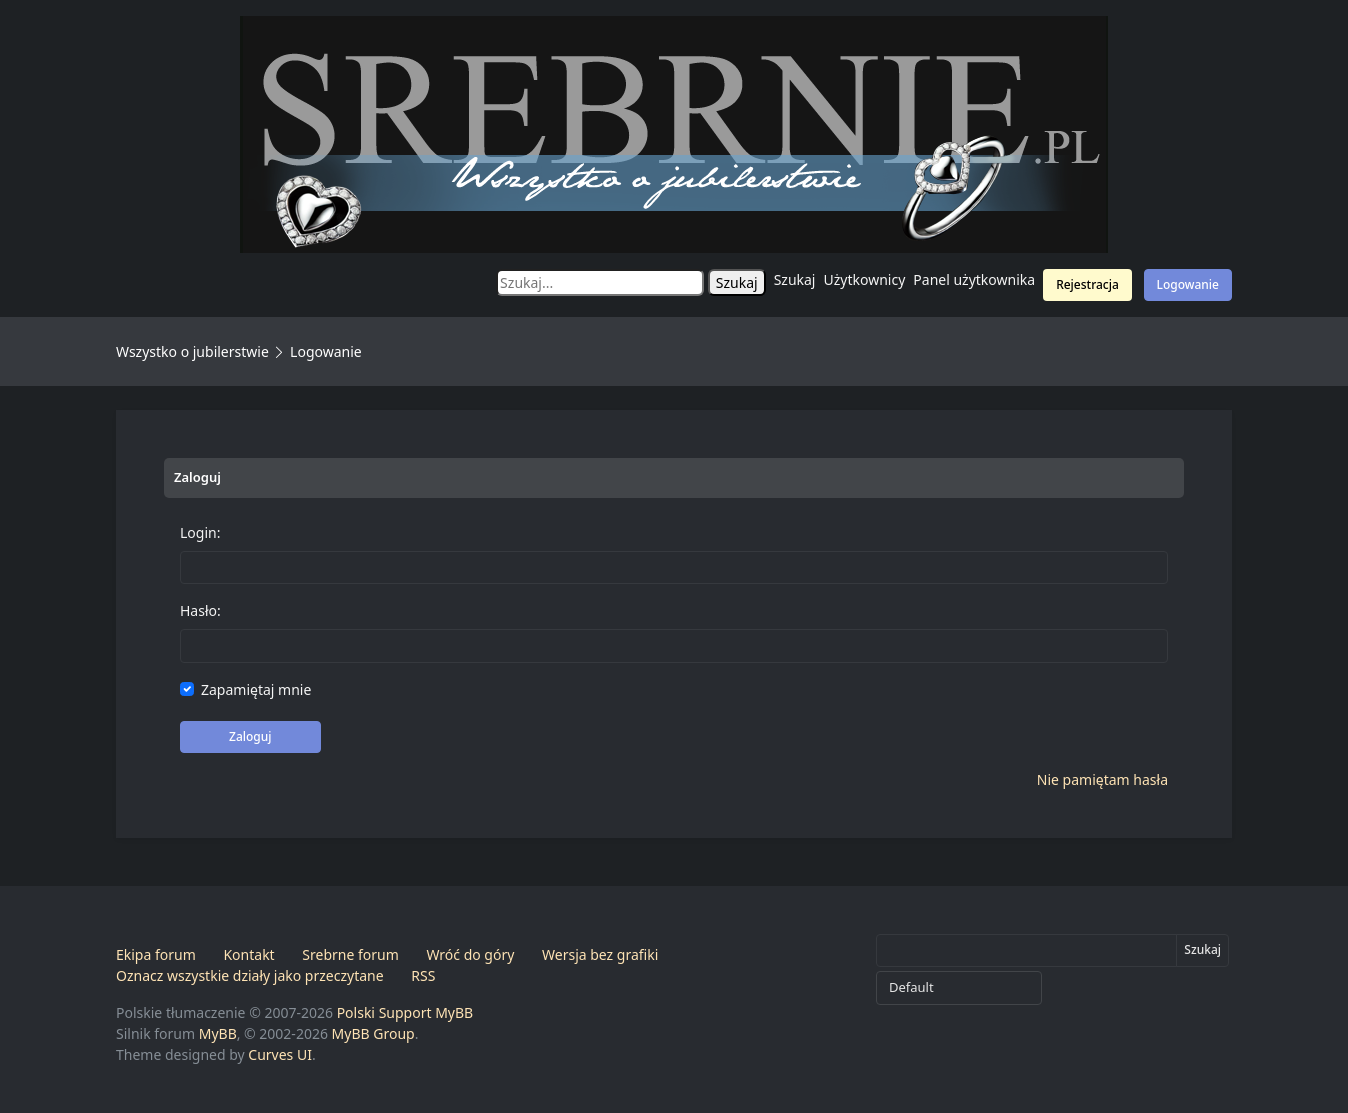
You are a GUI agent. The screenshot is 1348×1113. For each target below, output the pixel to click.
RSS (423, 975)
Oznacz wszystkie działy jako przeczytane (250, 975)
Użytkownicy (865, 279)
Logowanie (1188, 284)
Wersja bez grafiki (600, 954)
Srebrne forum (350, 954)
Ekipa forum (156, 954)
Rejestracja (1087, 284)
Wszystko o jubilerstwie (192, 351)
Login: (200, 532)
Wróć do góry (470, 954)
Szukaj (795, 279)
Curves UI (280, 1054)
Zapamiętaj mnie (256, 689)
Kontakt (248, 954)
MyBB (218, 1033)
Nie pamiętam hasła (1102, 779)
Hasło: (200, 610)
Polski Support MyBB (405, 1012)
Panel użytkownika (974, 279)
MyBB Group (373, 1033)
